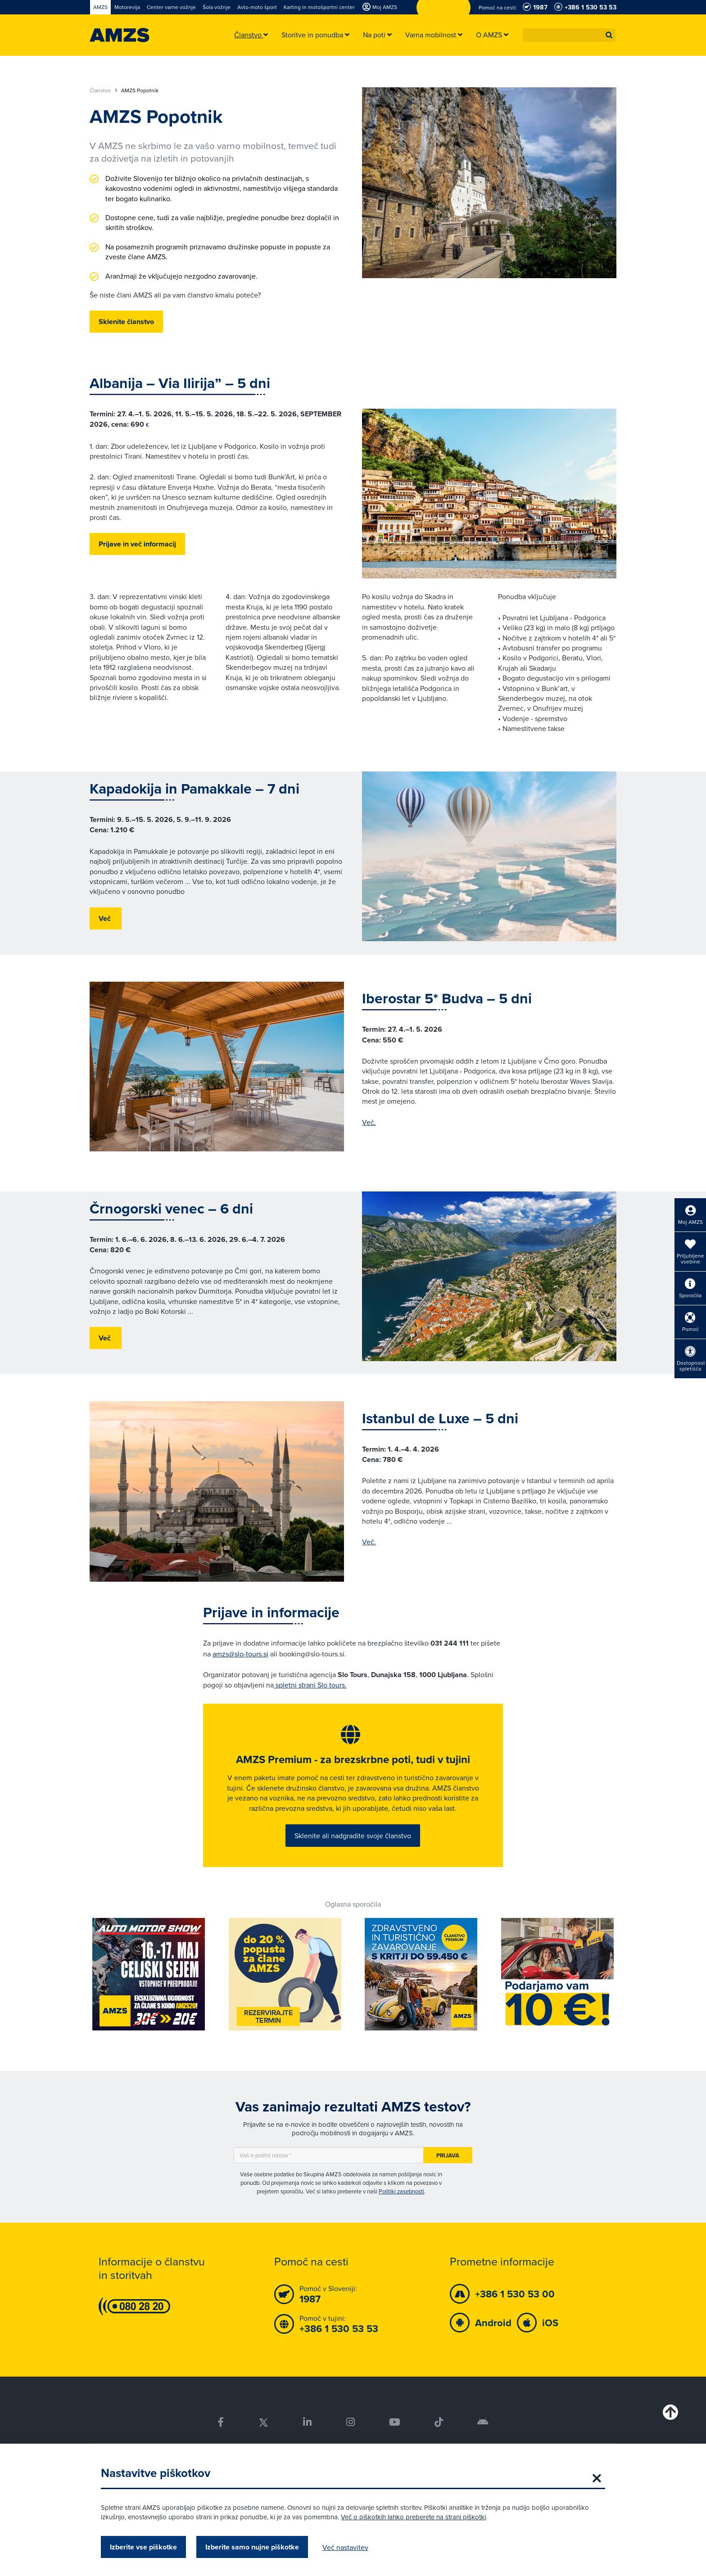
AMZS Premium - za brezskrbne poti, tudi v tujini (353, 1760)
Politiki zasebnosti (401, 2194)
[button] (609, 35)
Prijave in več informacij (137, 544)
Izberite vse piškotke (143, 2547)
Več (106, 918)
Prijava (447, 2157)
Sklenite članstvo (126, 321)
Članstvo (104, 90)
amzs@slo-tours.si (240, 1654)
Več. (369, 1122)
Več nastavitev (345, 2547)
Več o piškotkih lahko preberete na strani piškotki (413, 2517)
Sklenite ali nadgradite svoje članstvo (352, 1837)
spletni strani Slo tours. (310, 1685)
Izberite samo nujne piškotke (252, 2547)
